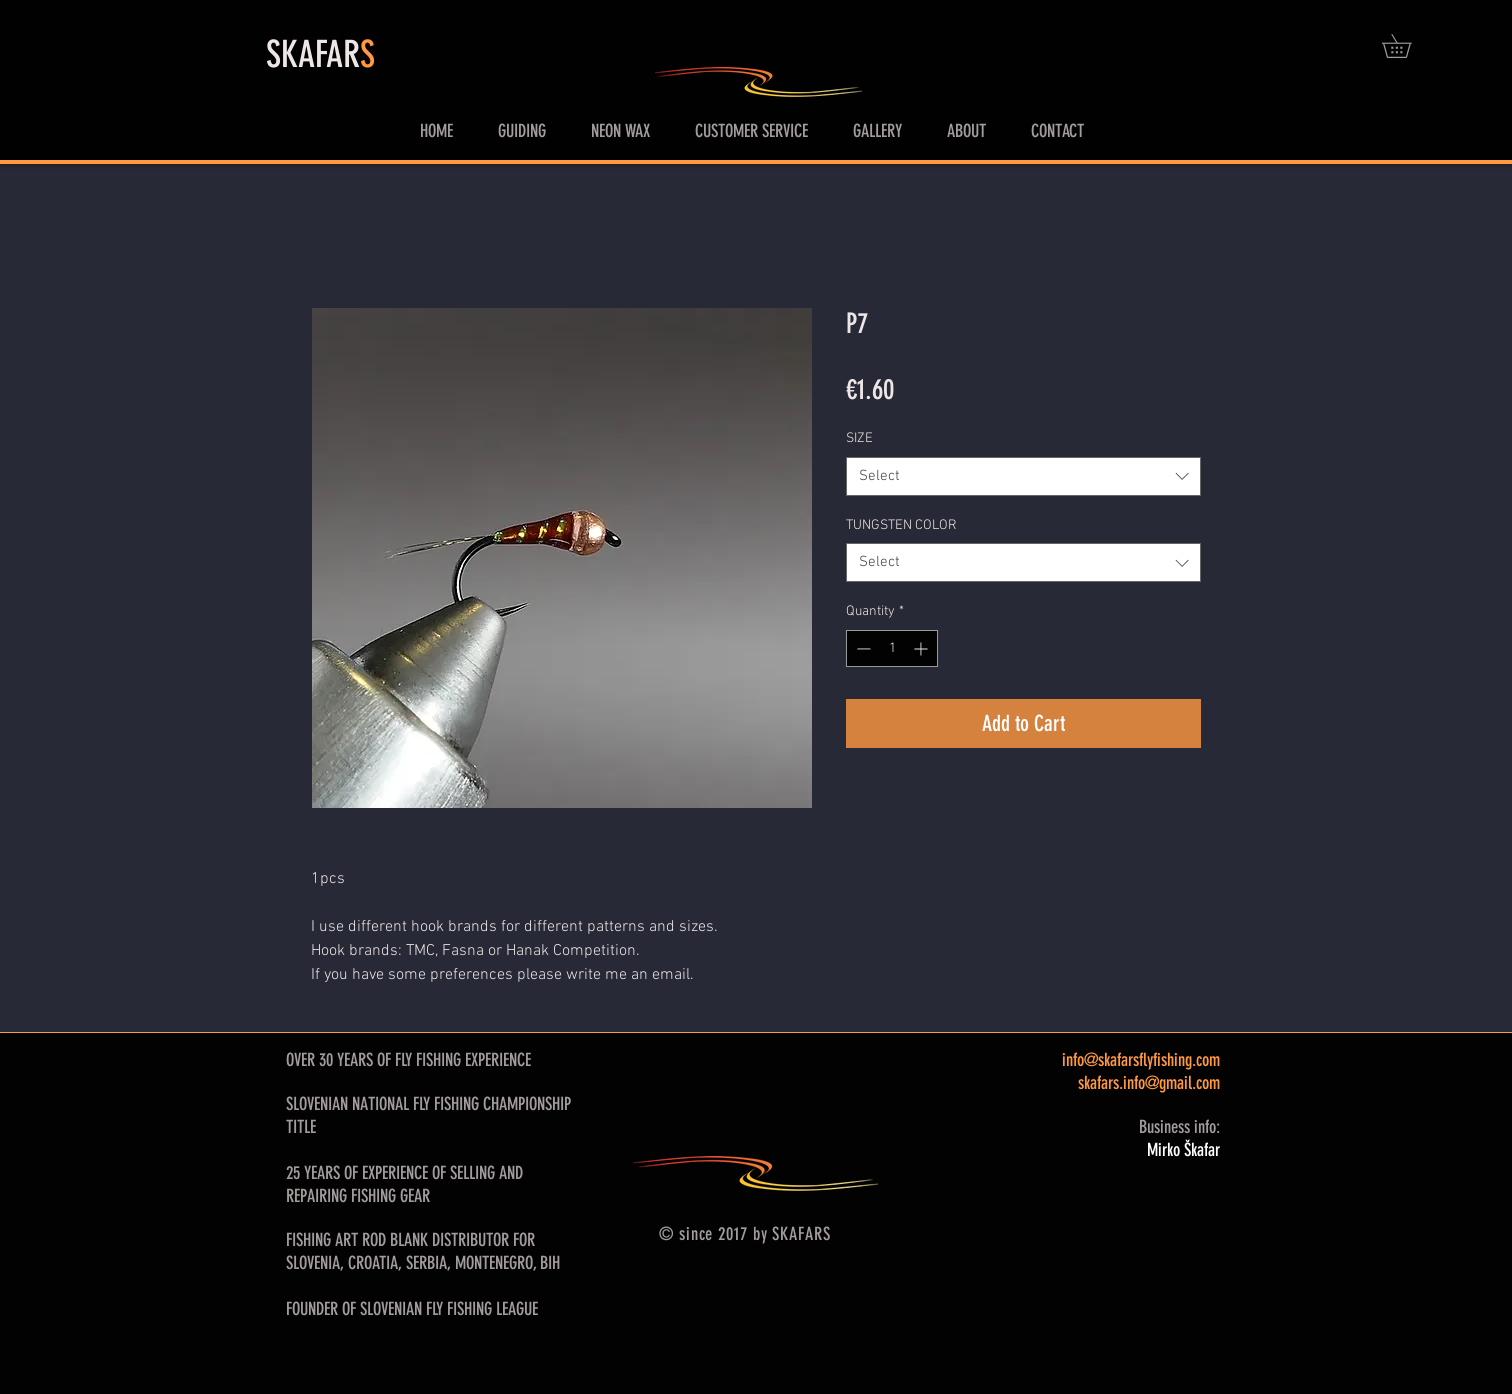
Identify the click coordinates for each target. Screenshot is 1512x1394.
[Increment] (922, 648)
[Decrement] (861, 648)
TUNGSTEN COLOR (901, 525)
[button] (1408, 46)
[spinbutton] (892, 648)
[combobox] (1023, 476)
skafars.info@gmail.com (1149, 1083)
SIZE (859, 438)
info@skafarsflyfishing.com (1141, 1060)
